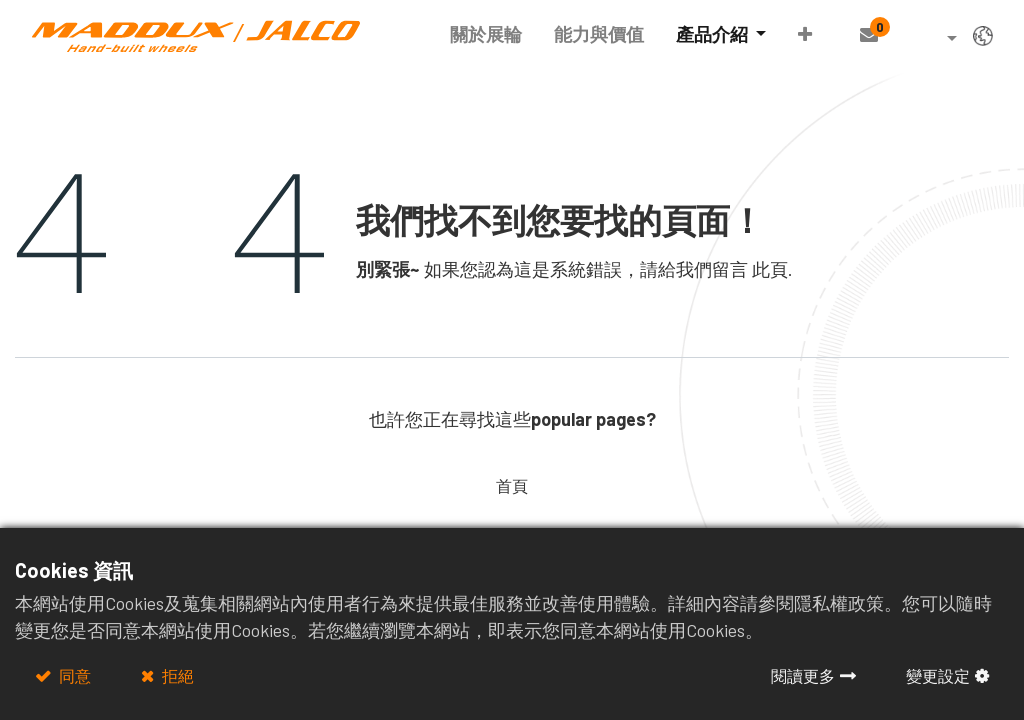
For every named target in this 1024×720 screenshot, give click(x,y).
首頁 (512, 485)
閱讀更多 (803, 675)
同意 (73, 675)
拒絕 (176, 675)
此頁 (770, 269)
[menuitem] (486, 34)
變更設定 (938, 675)
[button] (805, 34)
